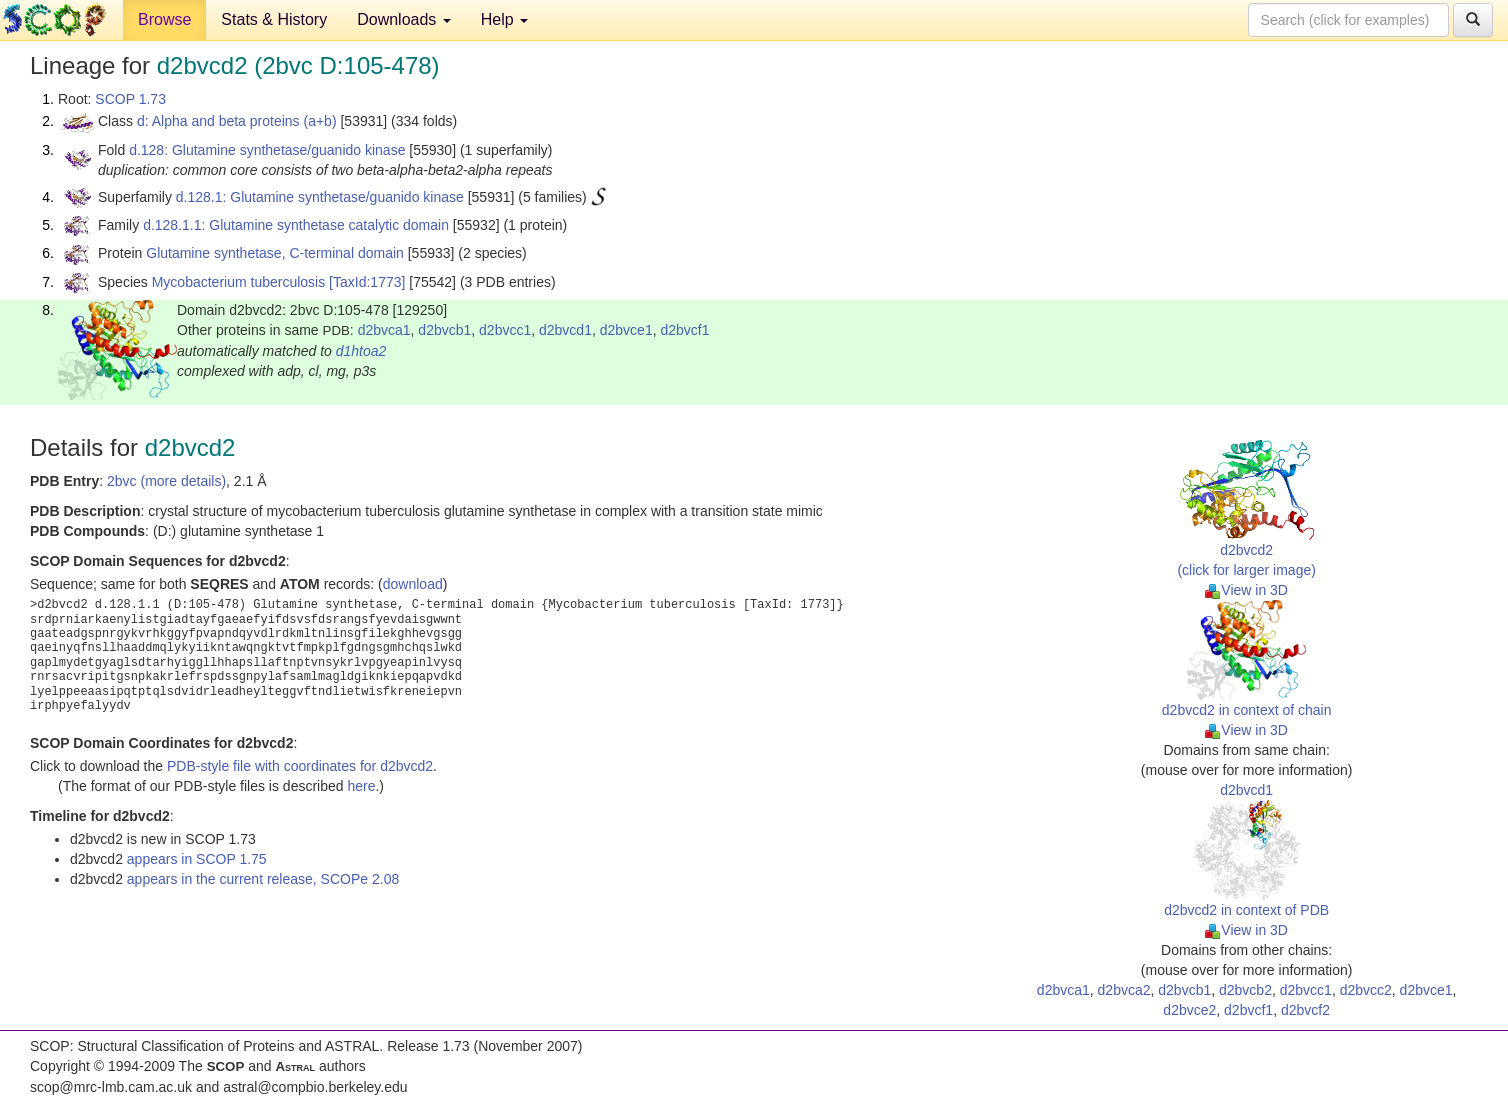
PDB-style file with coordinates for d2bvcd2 (300, 766)
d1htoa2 (361, 351)
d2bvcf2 (1305, 1010)
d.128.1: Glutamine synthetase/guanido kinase (320, 197)
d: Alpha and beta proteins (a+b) (237, 121)
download (413, 584)
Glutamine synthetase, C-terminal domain (275, 253)
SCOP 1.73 (130, 99)
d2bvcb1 (444, 330)
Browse (164, 19)
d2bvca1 (384, 330)
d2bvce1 (626, 330)
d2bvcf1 (684, 330)
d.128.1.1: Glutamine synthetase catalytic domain (296, 225)
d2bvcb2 (1245, 990)
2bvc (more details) (166, 481)
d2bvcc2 (1366, 990)
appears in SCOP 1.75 (197, 859)
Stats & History (274, 19)
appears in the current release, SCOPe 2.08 (263, 879)
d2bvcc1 (505, 330)
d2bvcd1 (565, 330)
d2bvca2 (1124, 990)
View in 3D (1246, 590)
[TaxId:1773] (367, 282)
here (361, 786)
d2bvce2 (1189, 1010)
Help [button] (504, 19)
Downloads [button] (404, 19)
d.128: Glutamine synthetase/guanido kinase (267, 150)
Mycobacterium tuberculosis (239, 282)
